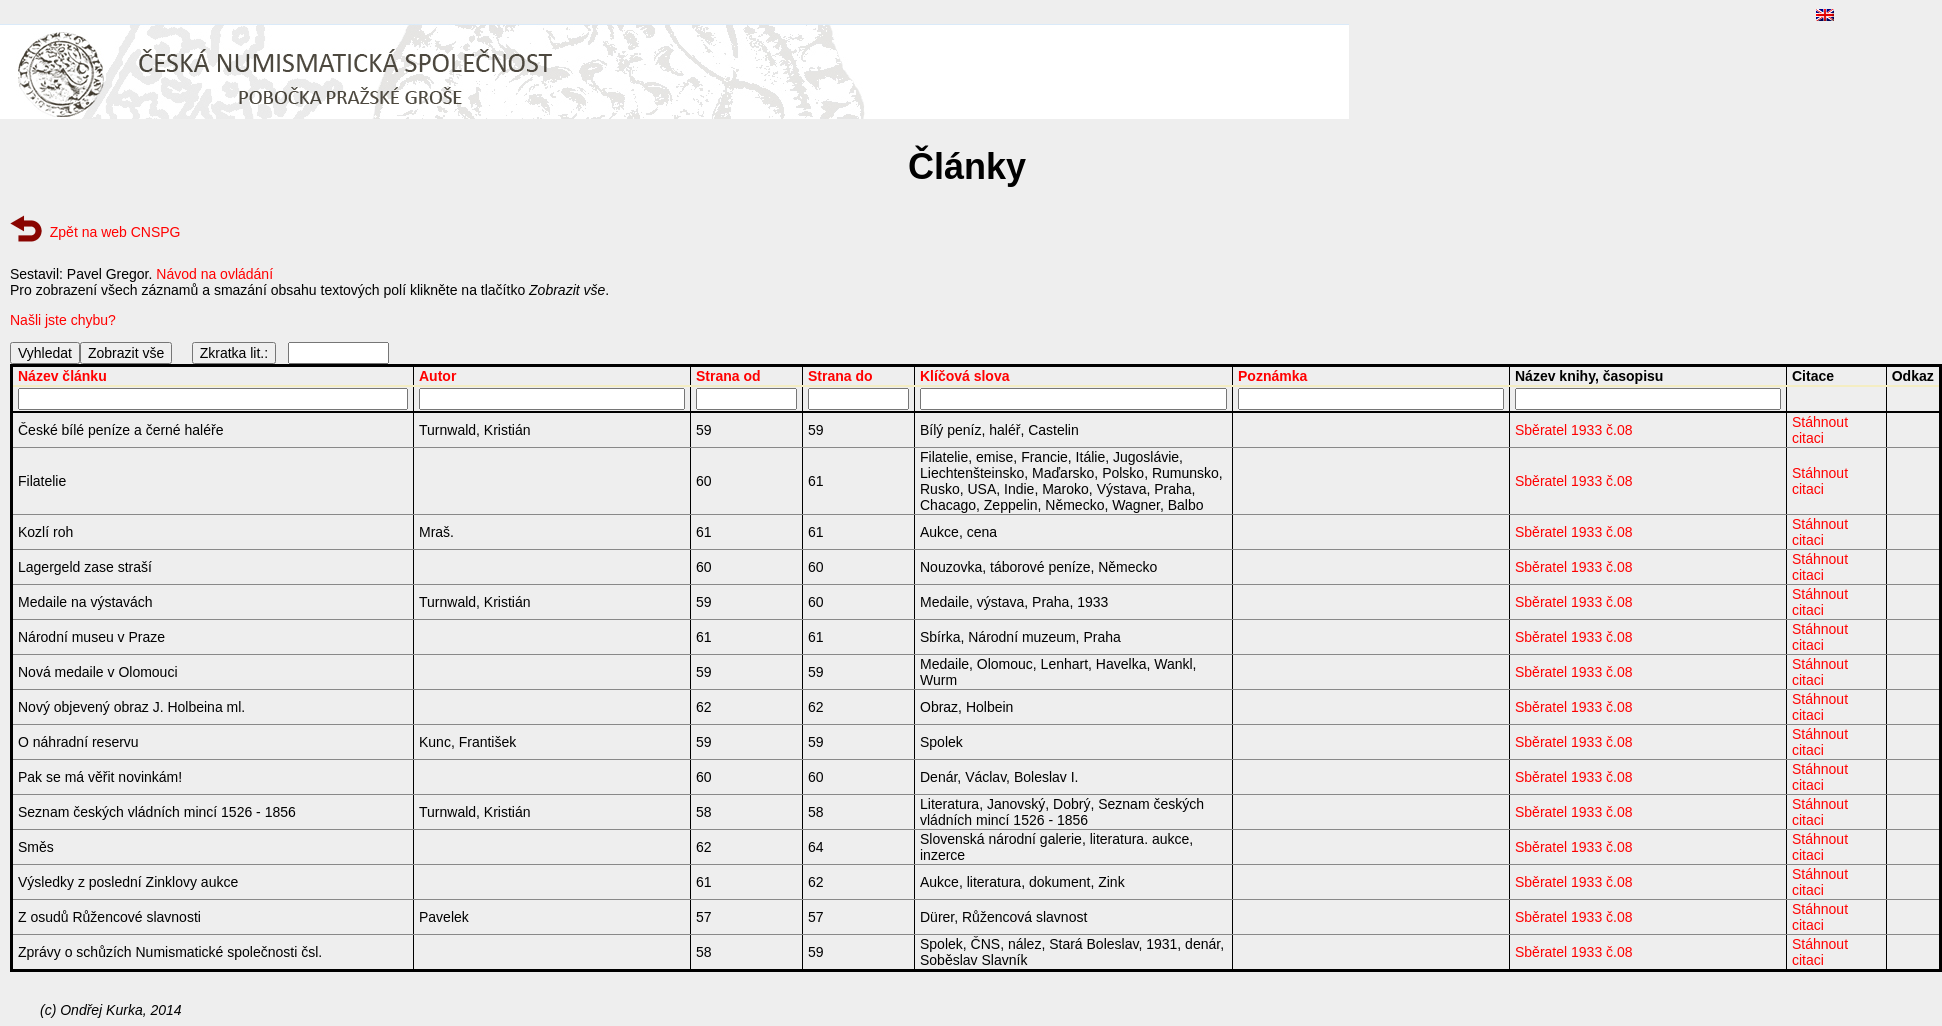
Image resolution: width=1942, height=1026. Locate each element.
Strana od (728, 376)
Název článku (62, 376)
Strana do (840, 376)
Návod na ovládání (214, 274)
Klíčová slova (965, 376)
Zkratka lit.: (234, 353)
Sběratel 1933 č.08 (1574, 430)
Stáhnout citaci (1820, 430)
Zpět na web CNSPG (115, 232)
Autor (437, 376)
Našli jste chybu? (63, 320)
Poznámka (1272, 376)
